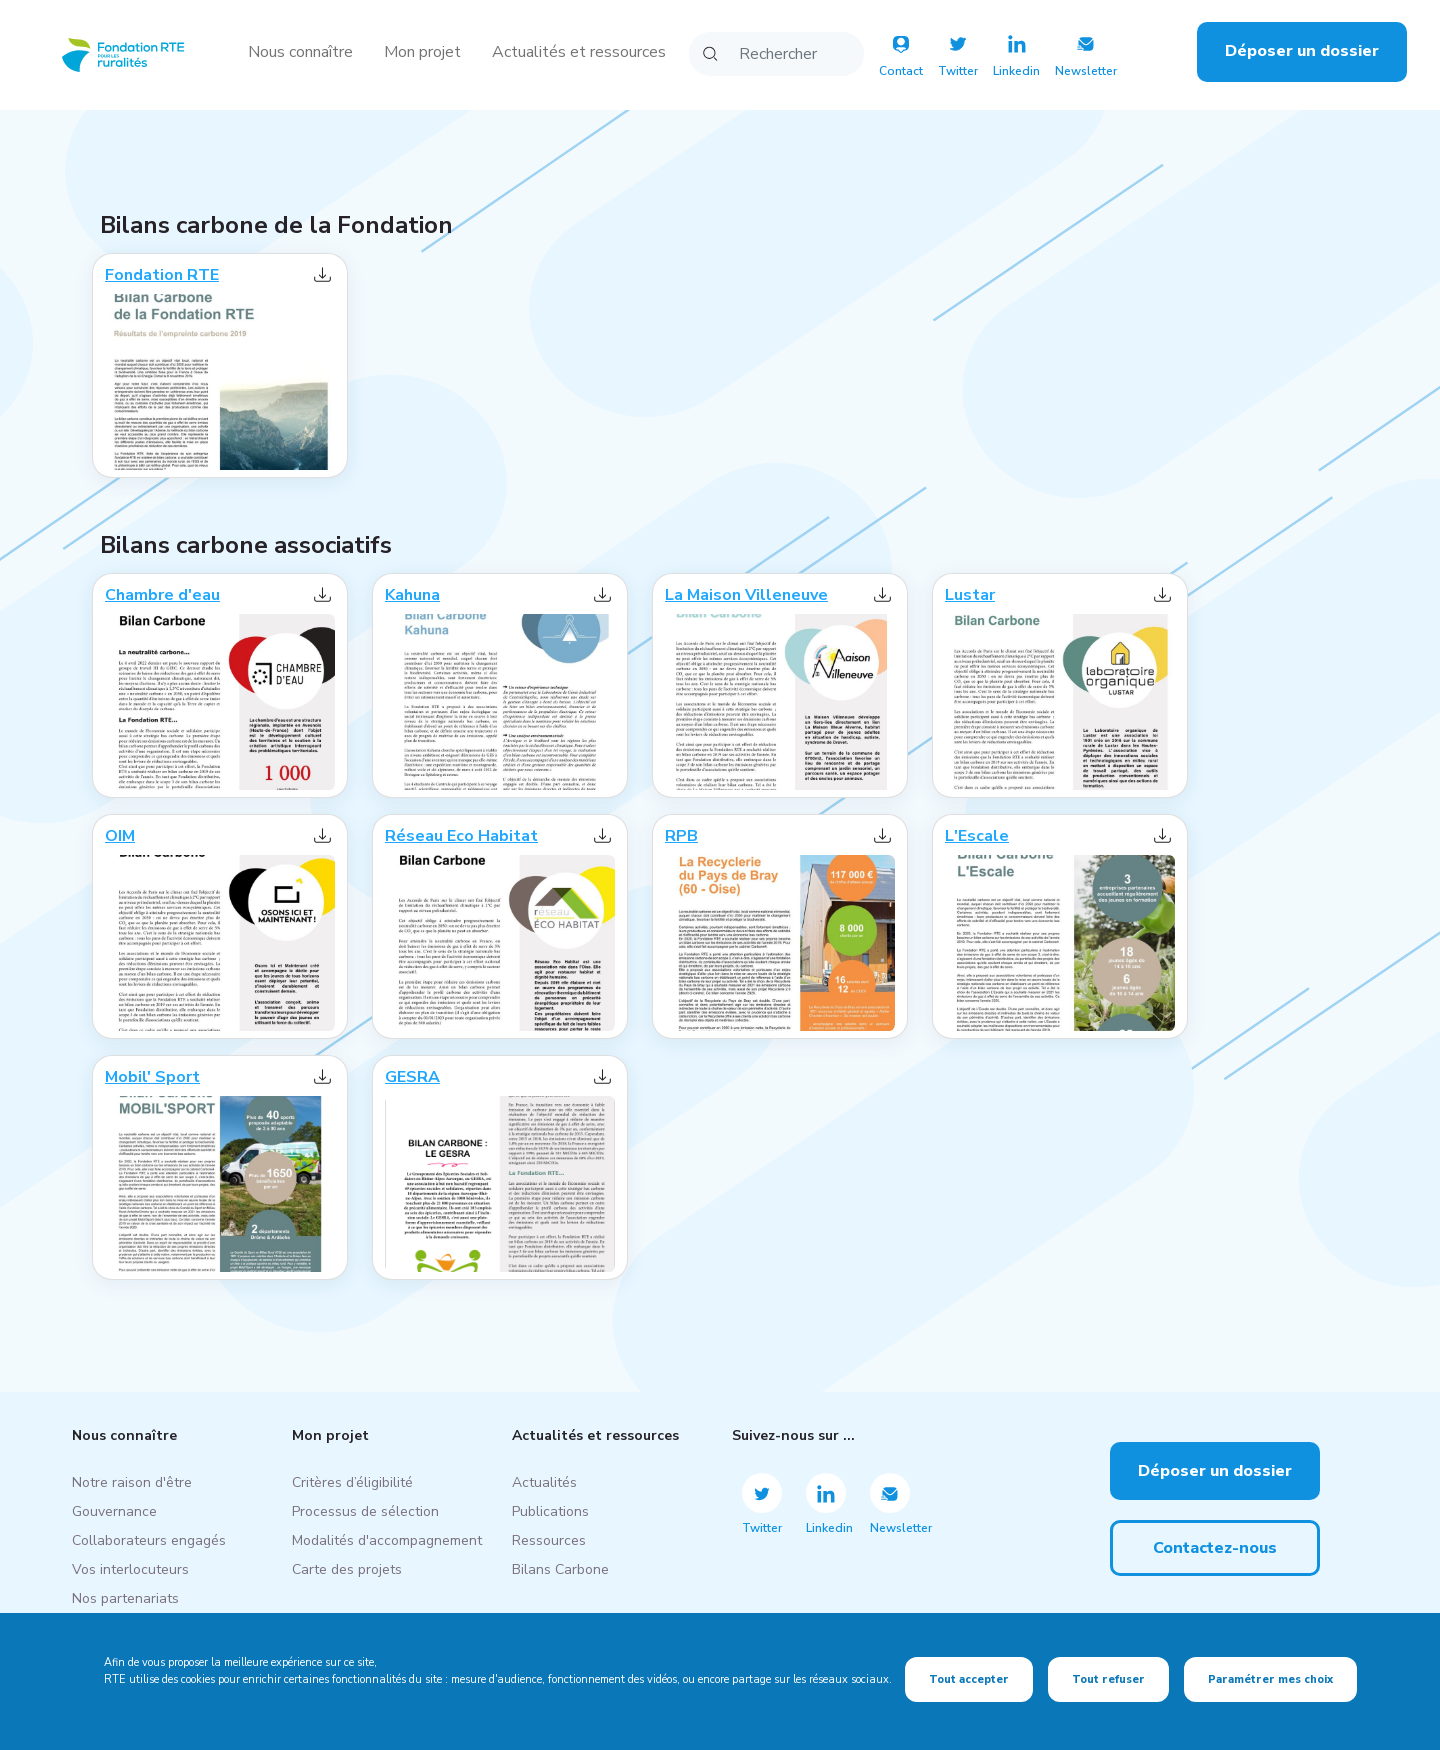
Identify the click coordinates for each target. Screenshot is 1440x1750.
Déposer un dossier (1302, 51)
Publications (550, 1511)
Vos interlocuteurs (130, 1569)
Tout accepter (969, 1679)
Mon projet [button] (422, 52)
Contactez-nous (1215, 1548)
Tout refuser (1108, 1679)
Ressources (549, 1540)
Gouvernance (114, 1511)
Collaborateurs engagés (149, 1540)
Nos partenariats (125, 1598)
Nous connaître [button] (300, 52)
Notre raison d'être (132, 1482)
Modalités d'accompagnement (387, 1540)
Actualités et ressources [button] (579, 52)
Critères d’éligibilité (352, 1482)
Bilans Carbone (560, 1569)
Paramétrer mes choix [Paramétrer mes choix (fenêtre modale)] (1270, 1679)
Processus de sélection (365, 1511)
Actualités (544, 1482)
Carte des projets (347, 1569)
